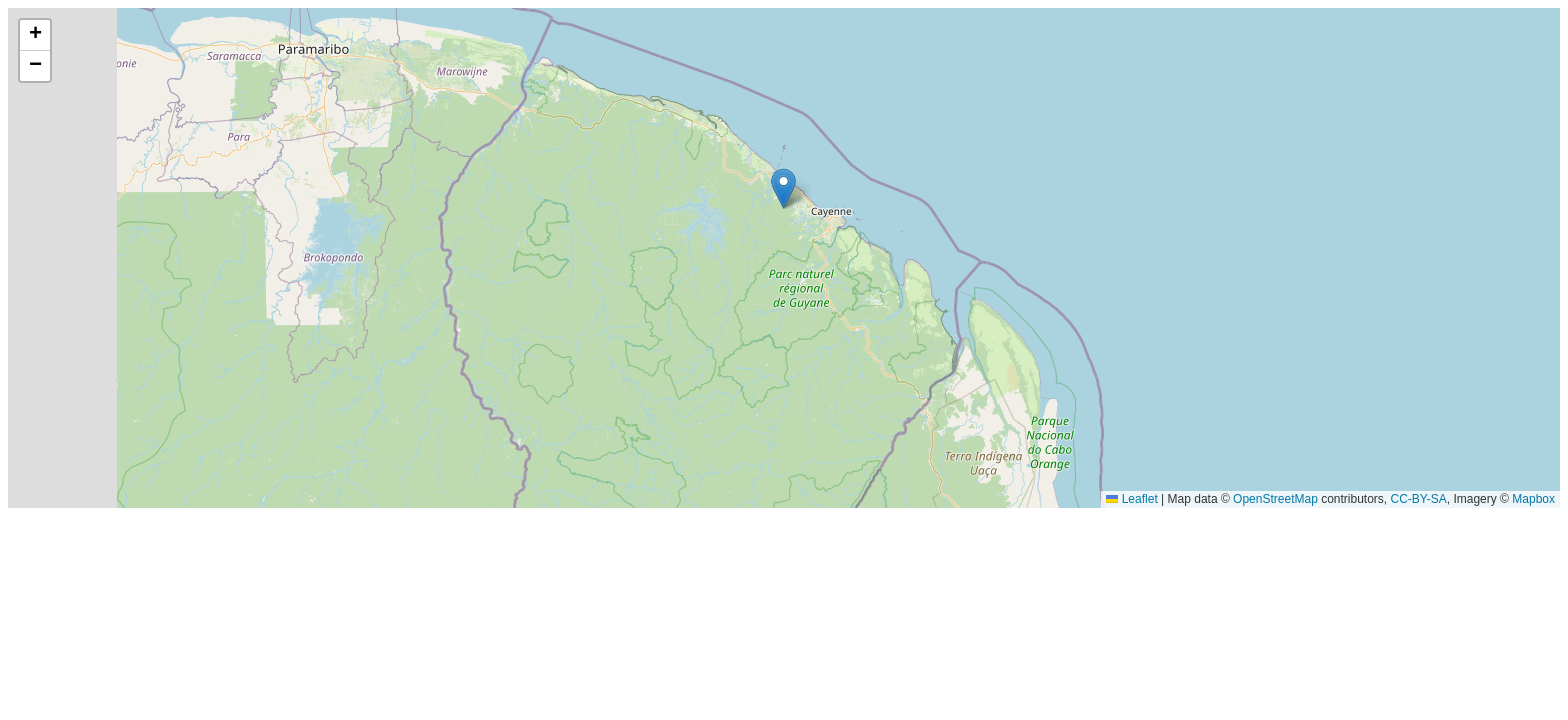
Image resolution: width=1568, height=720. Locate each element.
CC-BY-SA (1419, 499)
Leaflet (1131, 499)
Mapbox (1533, 499)
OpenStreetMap (1275, 499)
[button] (783, 188)
